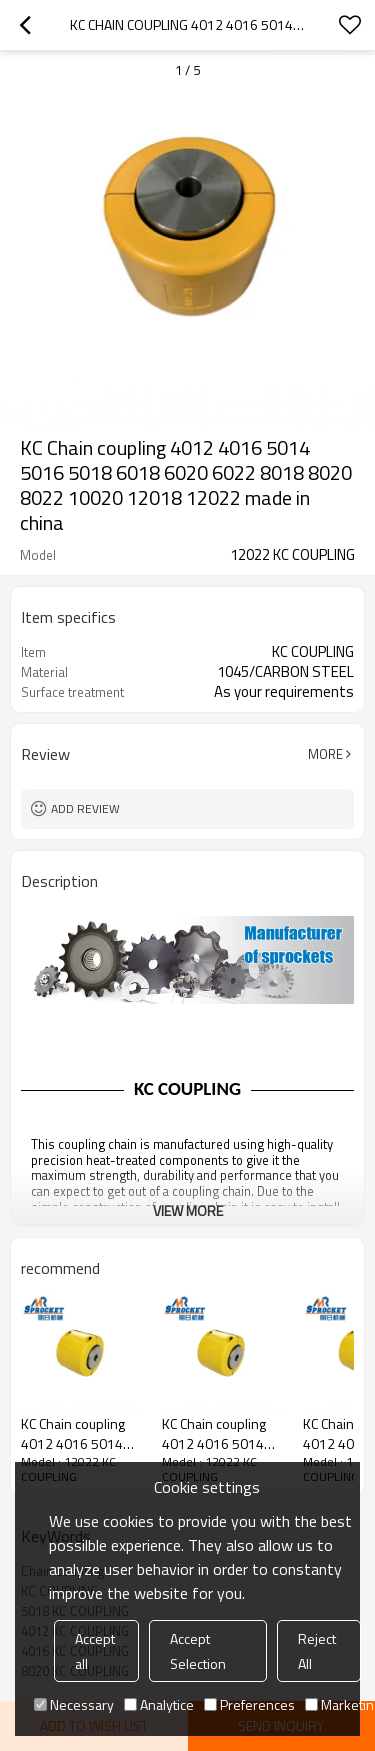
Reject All (317, 1651)
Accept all (95, 1651)
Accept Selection (198, 1651)
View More (188, 1210)
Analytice (159, 1704)
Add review (85, 808)
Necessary (74, 1704)
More (325, 754)
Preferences (249, 1704)
